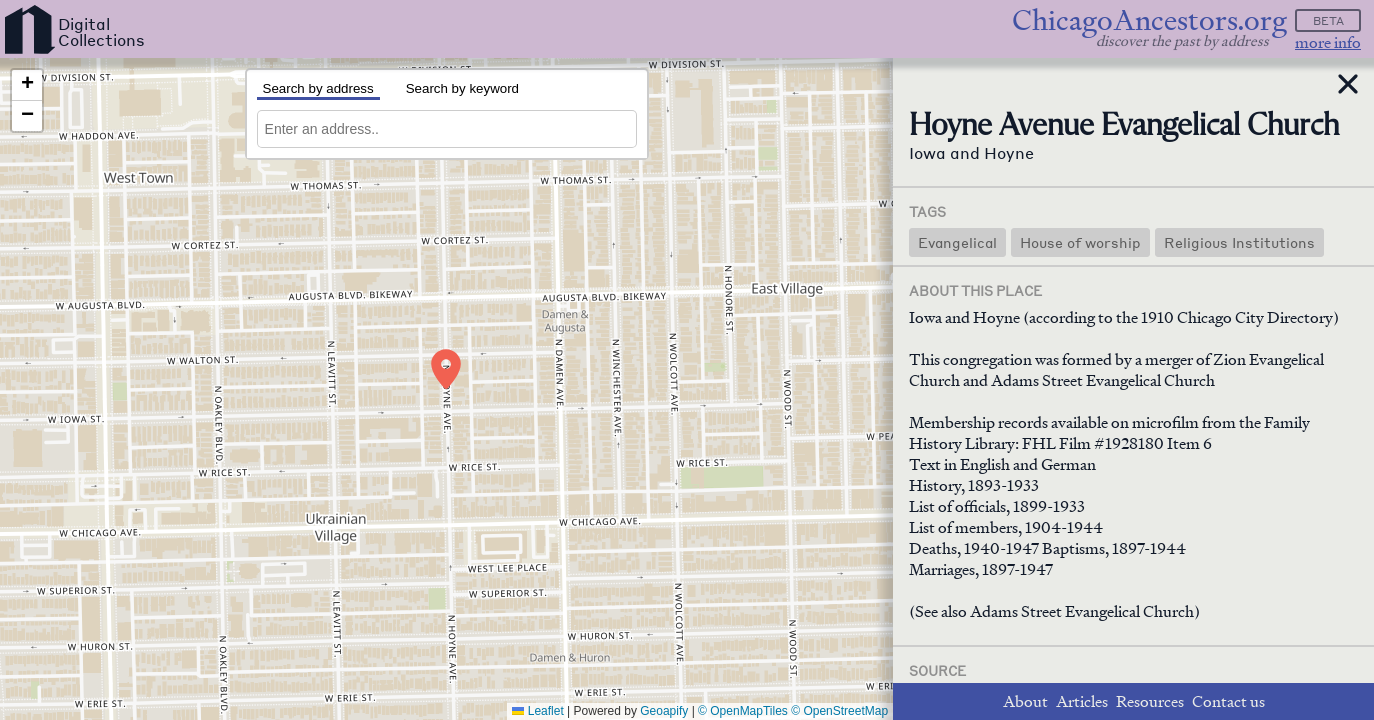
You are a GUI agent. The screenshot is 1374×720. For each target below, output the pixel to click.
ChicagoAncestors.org (1149, 20)
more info (1328, 42)
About (1025, 701)
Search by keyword (462, 88)
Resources (1150, 701)
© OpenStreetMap (839, 711)
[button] (446, 369)
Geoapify (664, 711)
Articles (1082, 701)
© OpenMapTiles (743, 711)
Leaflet (537, 711)
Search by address (318, 88)
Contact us (1228, 701)
